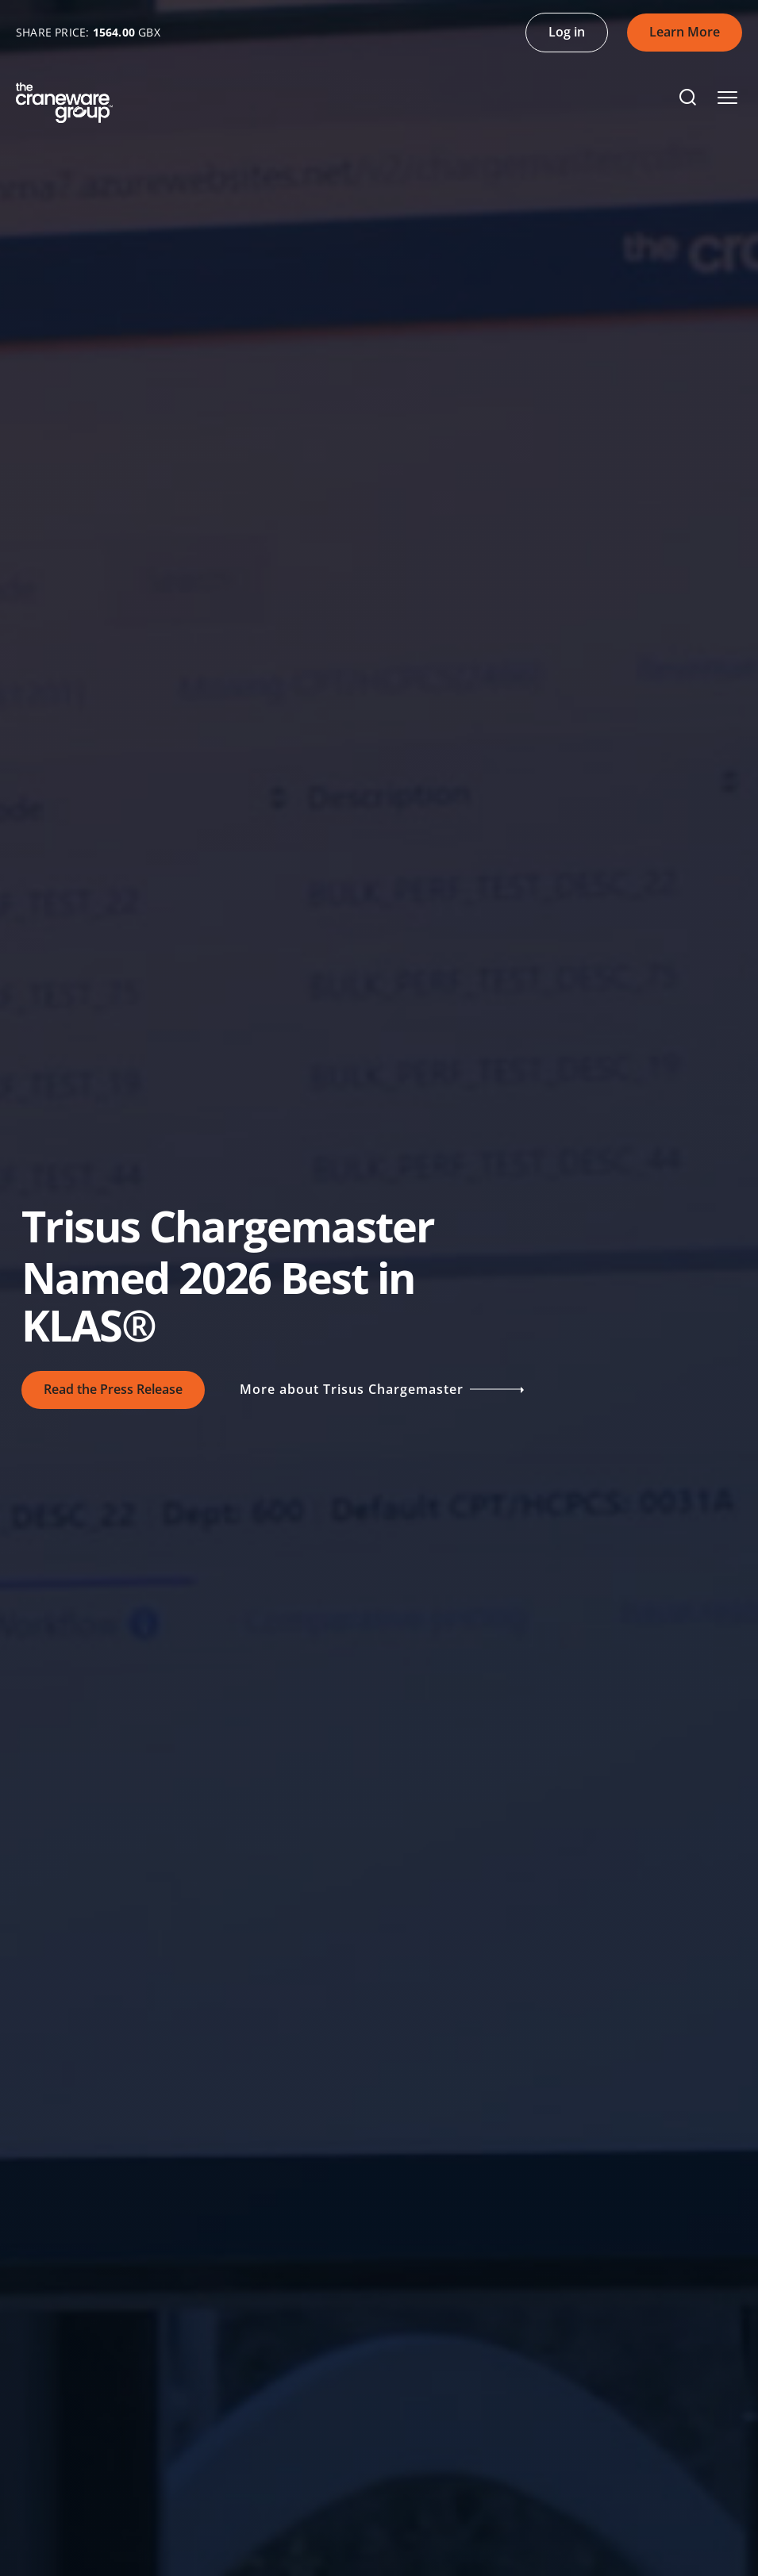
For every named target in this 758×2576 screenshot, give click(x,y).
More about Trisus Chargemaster (380, 1390)
